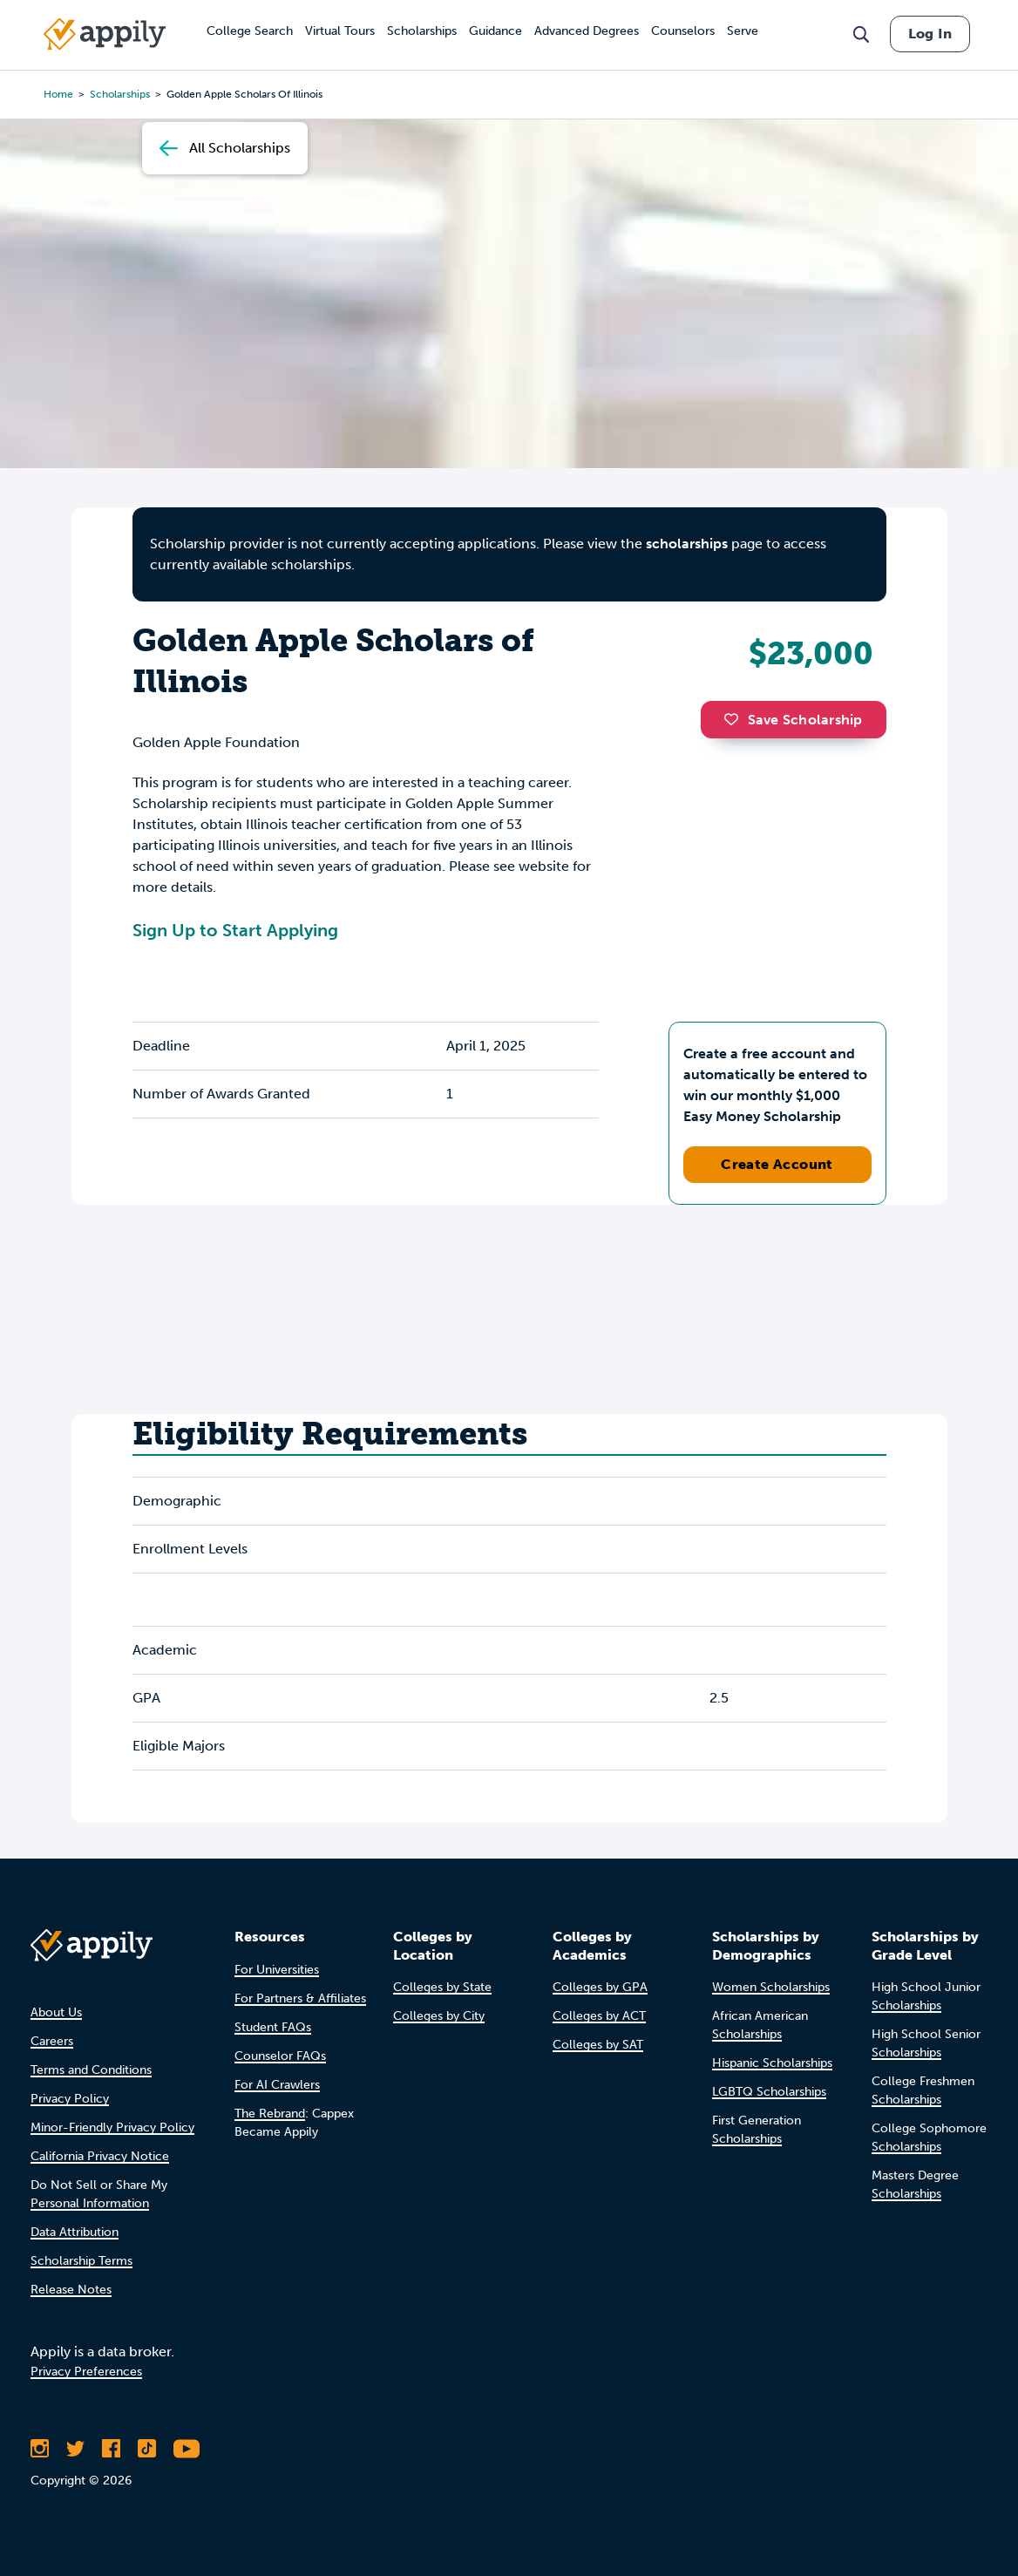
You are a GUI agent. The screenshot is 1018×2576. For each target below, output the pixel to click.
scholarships (687, 543)
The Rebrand (269, 2113)
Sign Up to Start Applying (235, 930)
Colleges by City (439, 2015)
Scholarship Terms (81, 2260)
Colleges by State (442, 1987)
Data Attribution (75, 2232)
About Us (56, 2012)
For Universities (276, 1969)
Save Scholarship (793, 719)
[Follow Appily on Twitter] (75, 2449)
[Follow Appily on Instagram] (40, 2449)
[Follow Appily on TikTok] (147, 2449)
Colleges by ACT (599, 2015)
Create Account (777, 1164)
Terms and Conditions (91, 2070)
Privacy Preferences (86, 2371)
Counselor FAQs (280, 2056)
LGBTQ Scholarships (769, 2091)
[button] (735, 719)
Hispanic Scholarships (772, 2063)
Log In (930, 33)
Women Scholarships (771, 1987)
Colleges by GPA (600, 1987)
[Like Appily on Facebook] (111, 2449)
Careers (52, 2041)
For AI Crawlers (277, 2084)
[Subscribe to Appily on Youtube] (186, 2449)
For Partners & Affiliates (300, 1998)
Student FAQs (272, 2027)
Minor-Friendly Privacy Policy (112, 2127)
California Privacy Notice (100, 2156)
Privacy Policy (70, 2098)
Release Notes (71, 2289)
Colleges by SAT (598, 2044)
